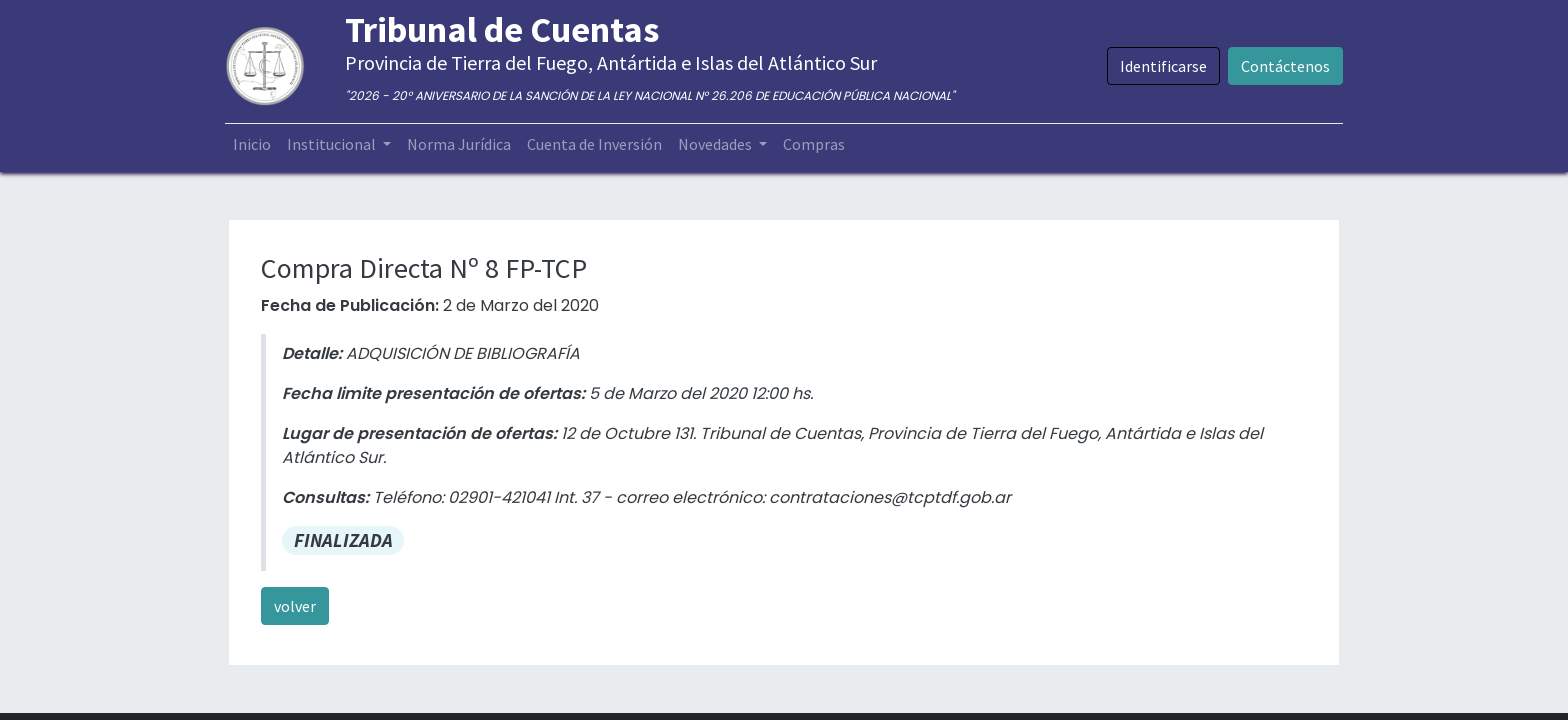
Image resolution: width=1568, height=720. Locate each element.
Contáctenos (1281, 66)
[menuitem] (256, 144)
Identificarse (1159, 66)
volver (295, 606)
